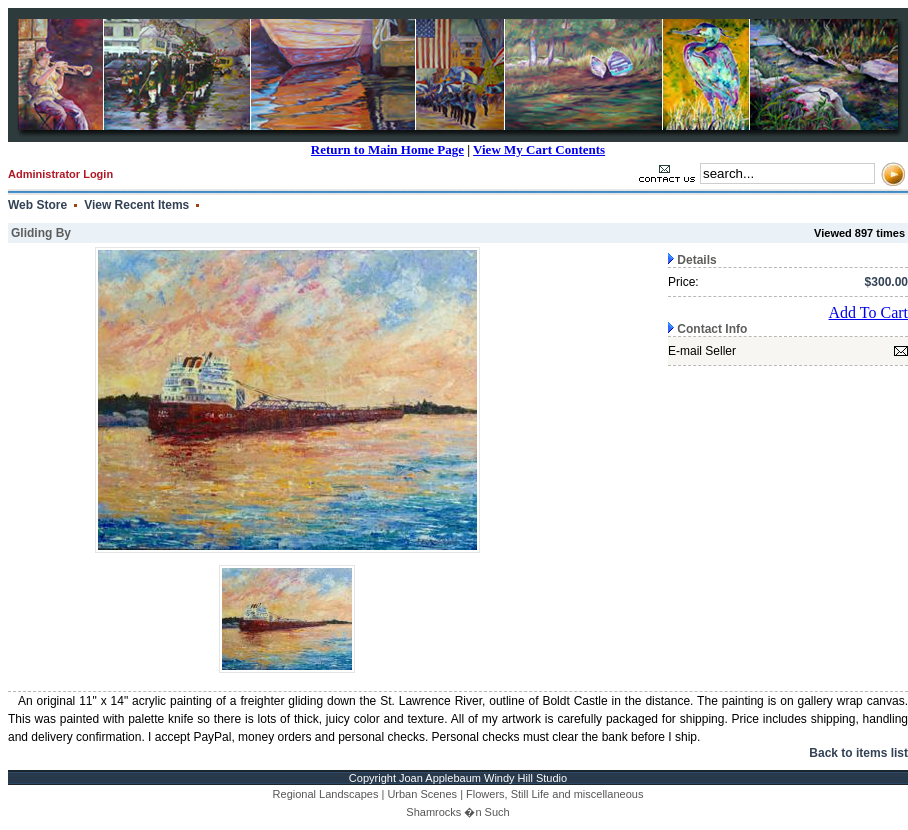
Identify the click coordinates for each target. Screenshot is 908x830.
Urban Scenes (422, 794)
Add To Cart (868, 312)
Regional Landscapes (326, 794)
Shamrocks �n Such (457, 812)
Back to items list (858, 753)
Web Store (37, 205)
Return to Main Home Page (387, 149)
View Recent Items (136, 205)
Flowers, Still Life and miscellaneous (554, 794)
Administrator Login (60, 174)
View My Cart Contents (539, 149)
